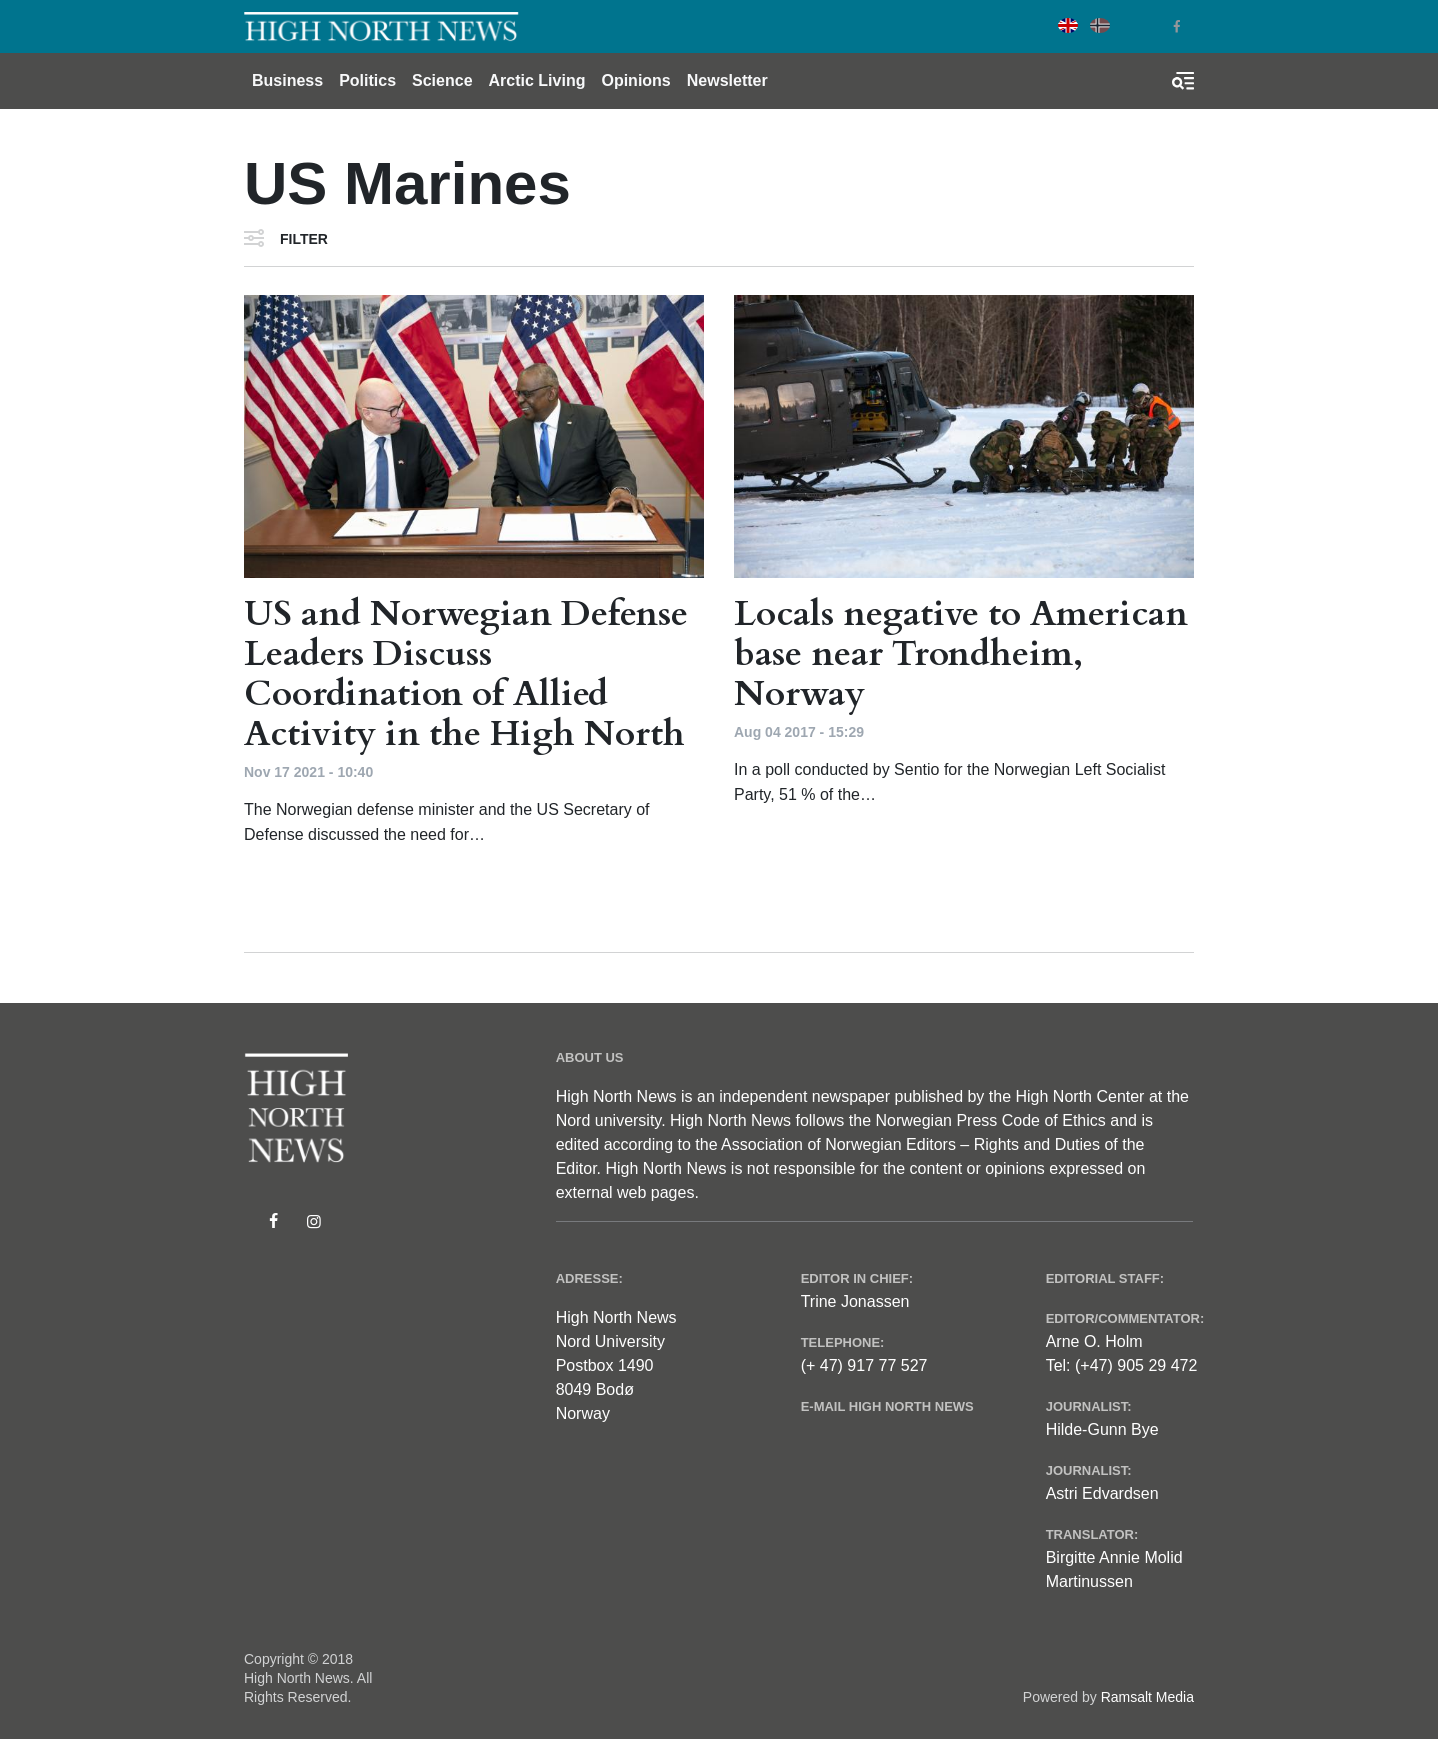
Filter (304, 239)
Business (287, 80)
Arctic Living (537, 80)
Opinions (635, 80)
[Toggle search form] (1183, 81)
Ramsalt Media (1147, 1697)
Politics (367, 80)
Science (442, 80)
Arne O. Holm (1094, 1341)
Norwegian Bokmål (1100, 25)
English (1068, 25)
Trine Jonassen (855, 1301)
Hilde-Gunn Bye (1102, 1429)
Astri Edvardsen (1102, 1493)
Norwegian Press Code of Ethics (990, 1120)
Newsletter (727, 80)
